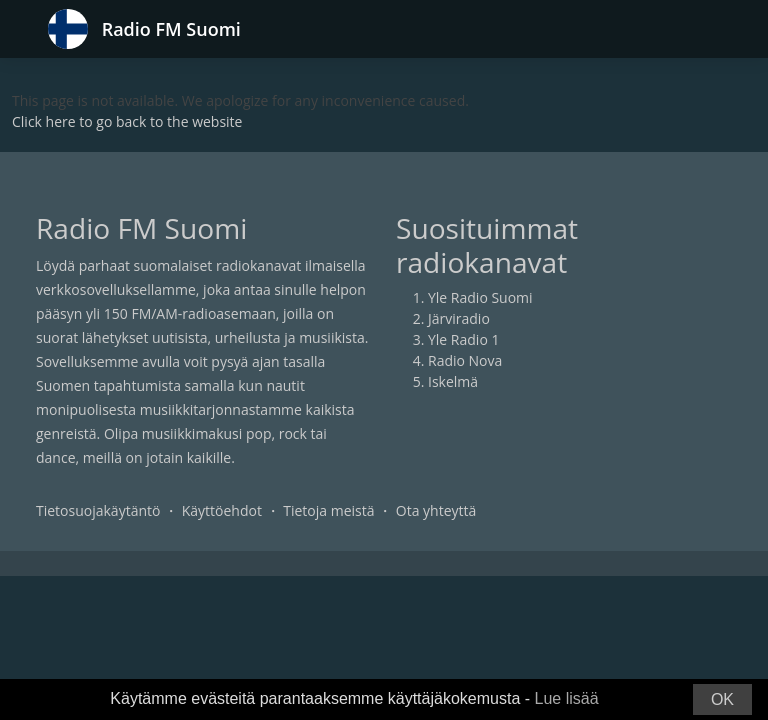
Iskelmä (453, 381)
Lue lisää (567, 698)
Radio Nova (465, 360)
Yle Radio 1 (463, 339)
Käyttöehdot (222, 510)
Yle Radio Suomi (480, 297)
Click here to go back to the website (127, 121)
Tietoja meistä (328, 510)
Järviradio (459, 318)
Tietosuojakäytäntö (98, 510)
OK (722, 699)
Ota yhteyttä (436, 510)
